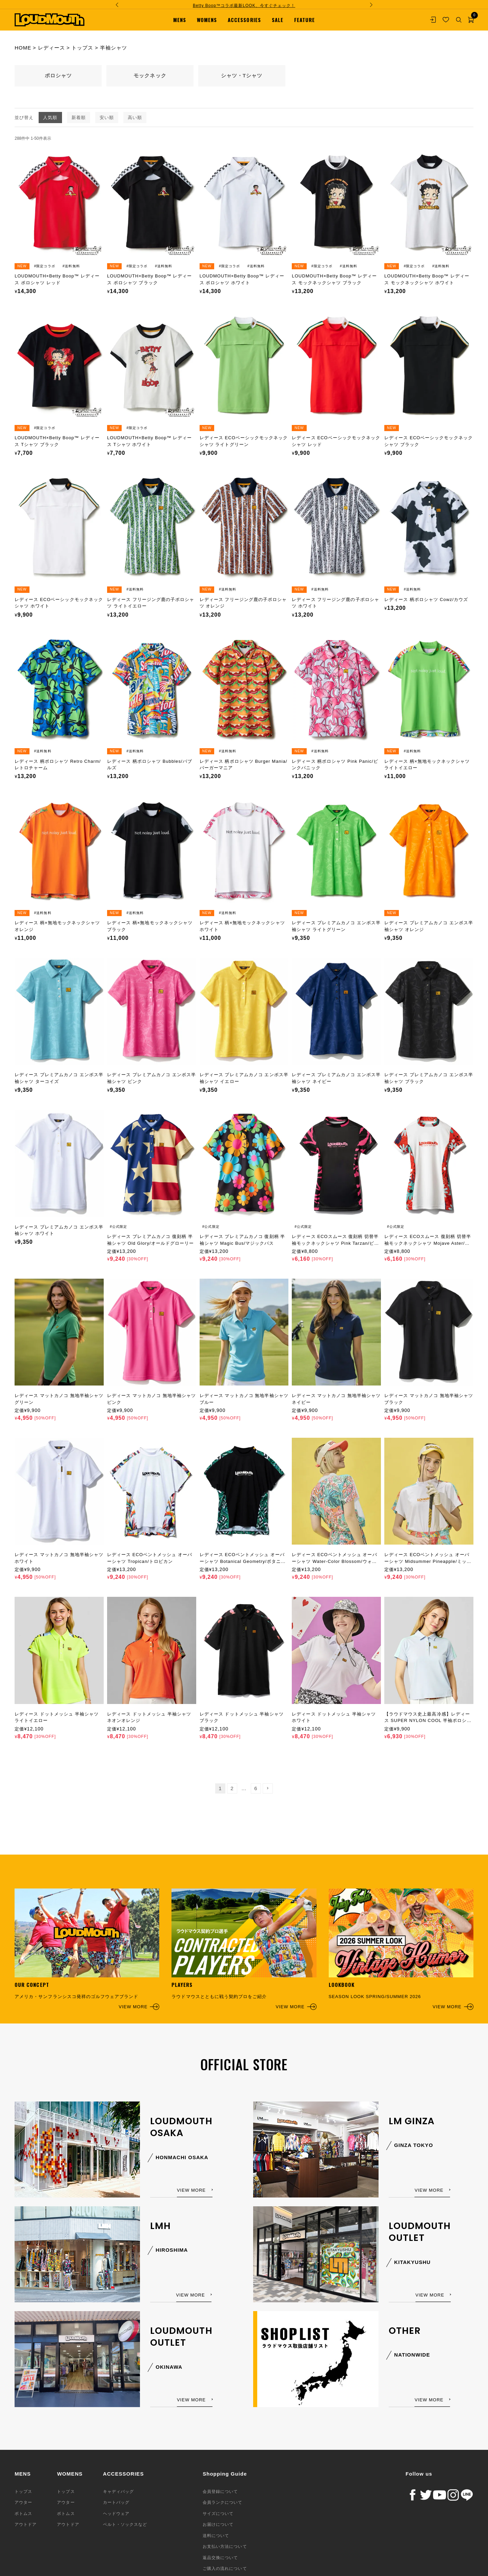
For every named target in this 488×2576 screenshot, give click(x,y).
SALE (277, 19)
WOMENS (207, 19)
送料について (216, 2535)
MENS (179, 19)
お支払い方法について (225, 2546)
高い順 (135, 117)
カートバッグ (116, 2502)
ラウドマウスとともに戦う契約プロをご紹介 (243, 1949)
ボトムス (23, 2513)
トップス (82, 48)
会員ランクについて (222, 2502)
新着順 (79, 117)
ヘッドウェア (116, 2513)
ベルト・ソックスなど (125, 2524)
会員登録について (220, 2491)
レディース (51, 48)
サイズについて (218, 2513)
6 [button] (255, 1788)
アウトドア (26, 2524)
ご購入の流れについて (225, 2568)
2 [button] (231, 1788)
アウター (23, 2502)
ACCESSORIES (244, 19)
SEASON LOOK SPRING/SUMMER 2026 (401, 1949)
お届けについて (218, 2524)
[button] (268, 1788)
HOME (23, 48)
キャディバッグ (118, 2491)
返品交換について (220, 2557)
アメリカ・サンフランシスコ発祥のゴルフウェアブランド (87, 1949)
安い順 (107, 117)
